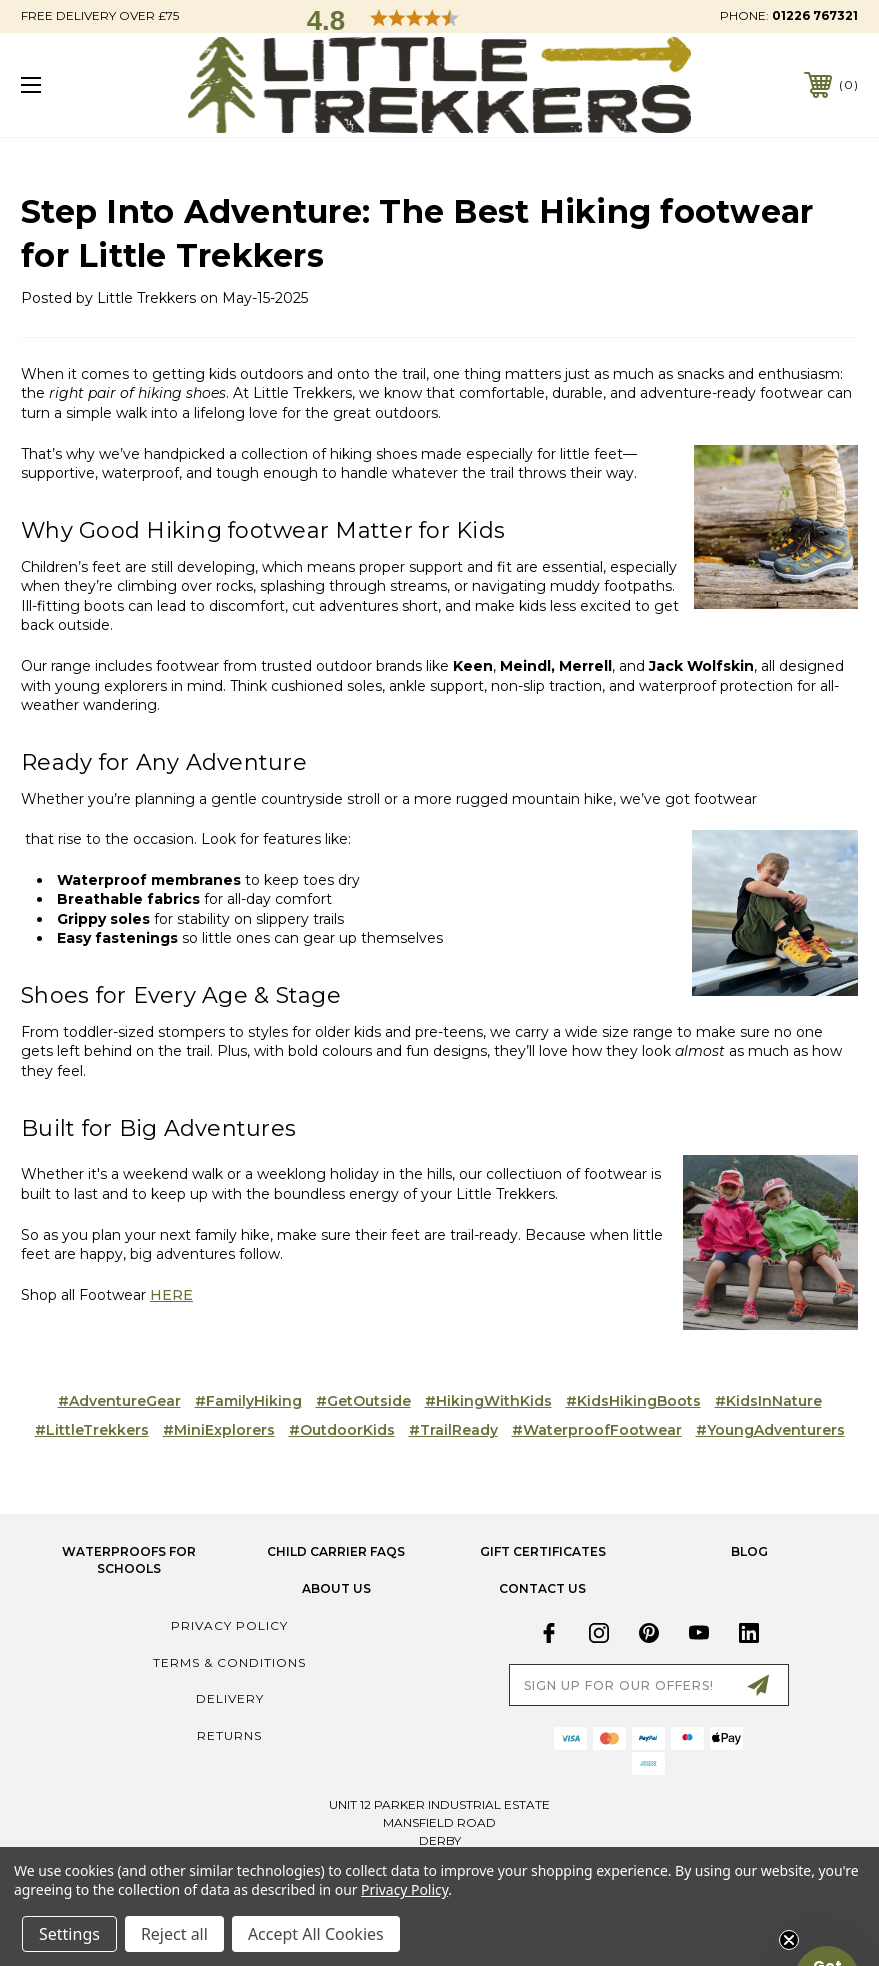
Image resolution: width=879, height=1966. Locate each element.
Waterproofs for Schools (129, 1560)
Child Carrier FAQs (336, 1551)
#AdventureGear (119, 1401)
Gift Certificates (543, 1551)
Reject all (174, 1934)
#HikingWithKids (488, 1401)
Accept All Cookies (316, 1934)
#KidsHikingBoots (633, 1401)
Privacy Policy (229, 1625)
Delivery (230, 1698)
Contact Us (542, 1588)
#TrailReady (453, 1430)
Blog (749, 1551)
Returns (229, 1735)
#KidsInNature (768, 1401)
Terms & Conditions (229, 1662)
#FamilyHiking (248, 1401)
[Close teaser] (789, 1940)
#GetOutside (363, 1401)
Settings (69, 1934)
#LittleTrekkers (92, 1430)
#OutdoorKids (342, 1430)
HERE (171, 1295)
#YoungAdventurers (770, 1430)
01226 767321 (815, 15)
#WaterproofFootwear (597, 1430)
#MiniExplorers (219, 1430)
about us (336, 1588)
